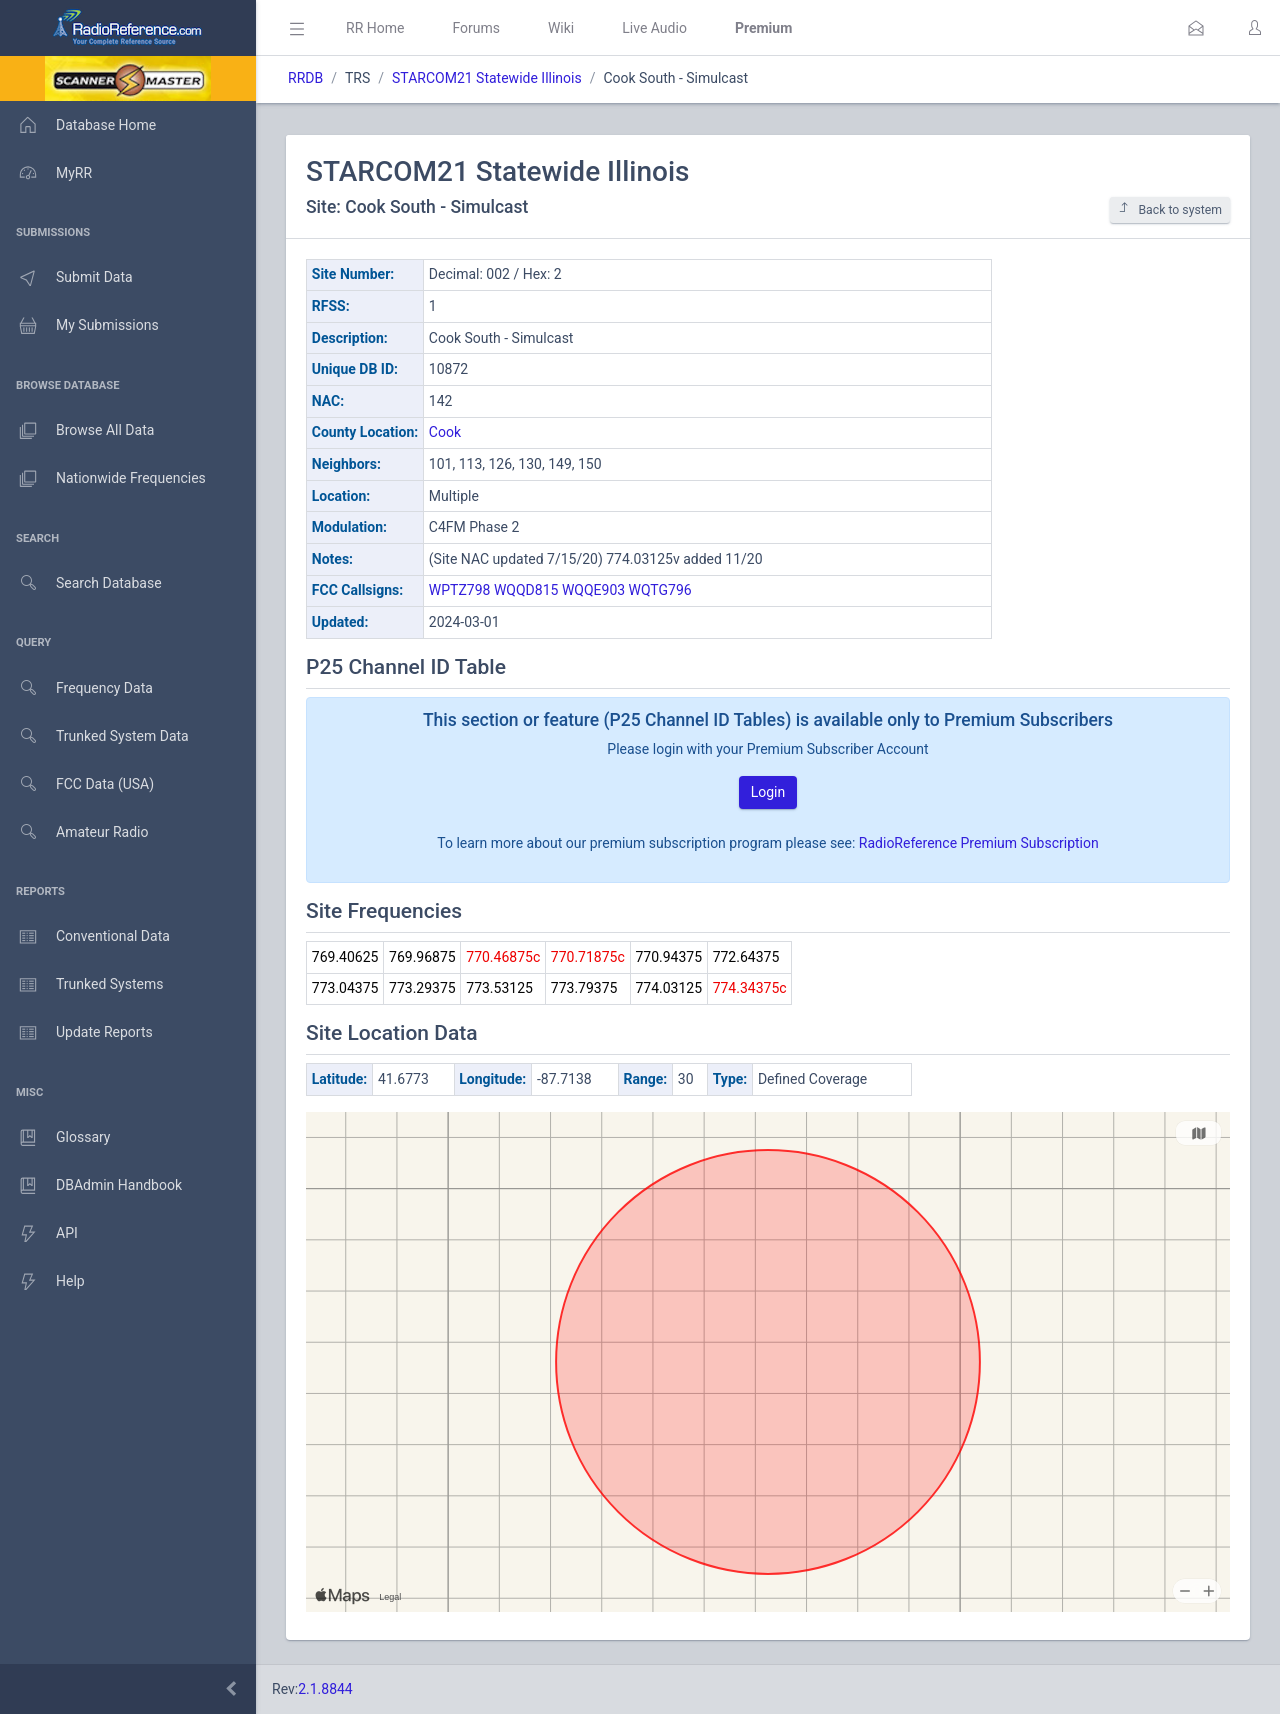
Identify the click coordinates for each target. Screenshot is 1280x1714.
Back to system (1170, 209)
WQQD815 (526, 590)
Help (42, 1282)
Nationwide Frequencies (103, 479)
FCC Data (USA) (77, 784)
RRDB (305, 78)
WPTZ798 (460, 590)
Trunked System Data (94, 736)
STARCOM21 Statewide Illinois (487, 78)
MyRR (46, 173)
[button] (1196, 28)
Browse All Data (77, 431)
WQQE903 (593, 590)
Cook (445, 432)
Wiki (561, 28)
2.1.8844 (325, 1689)
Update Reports (76, 1033)
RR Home (375, 28)
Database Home (78, 125)
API (39, 1234)
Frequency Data (76, 688)
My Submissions (79, 326)
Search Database (81, 583)
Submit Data (66, 278)
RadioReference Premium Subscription (979, 843)
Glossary (55, 1138)
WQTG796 (660, 590)
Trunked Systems (81, 985)
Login (768, 792)
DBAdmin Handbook (91, 1186)
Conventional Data (85, 937)
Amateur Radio (74, 832)
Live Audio (654, 28)
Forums (476, 28)
